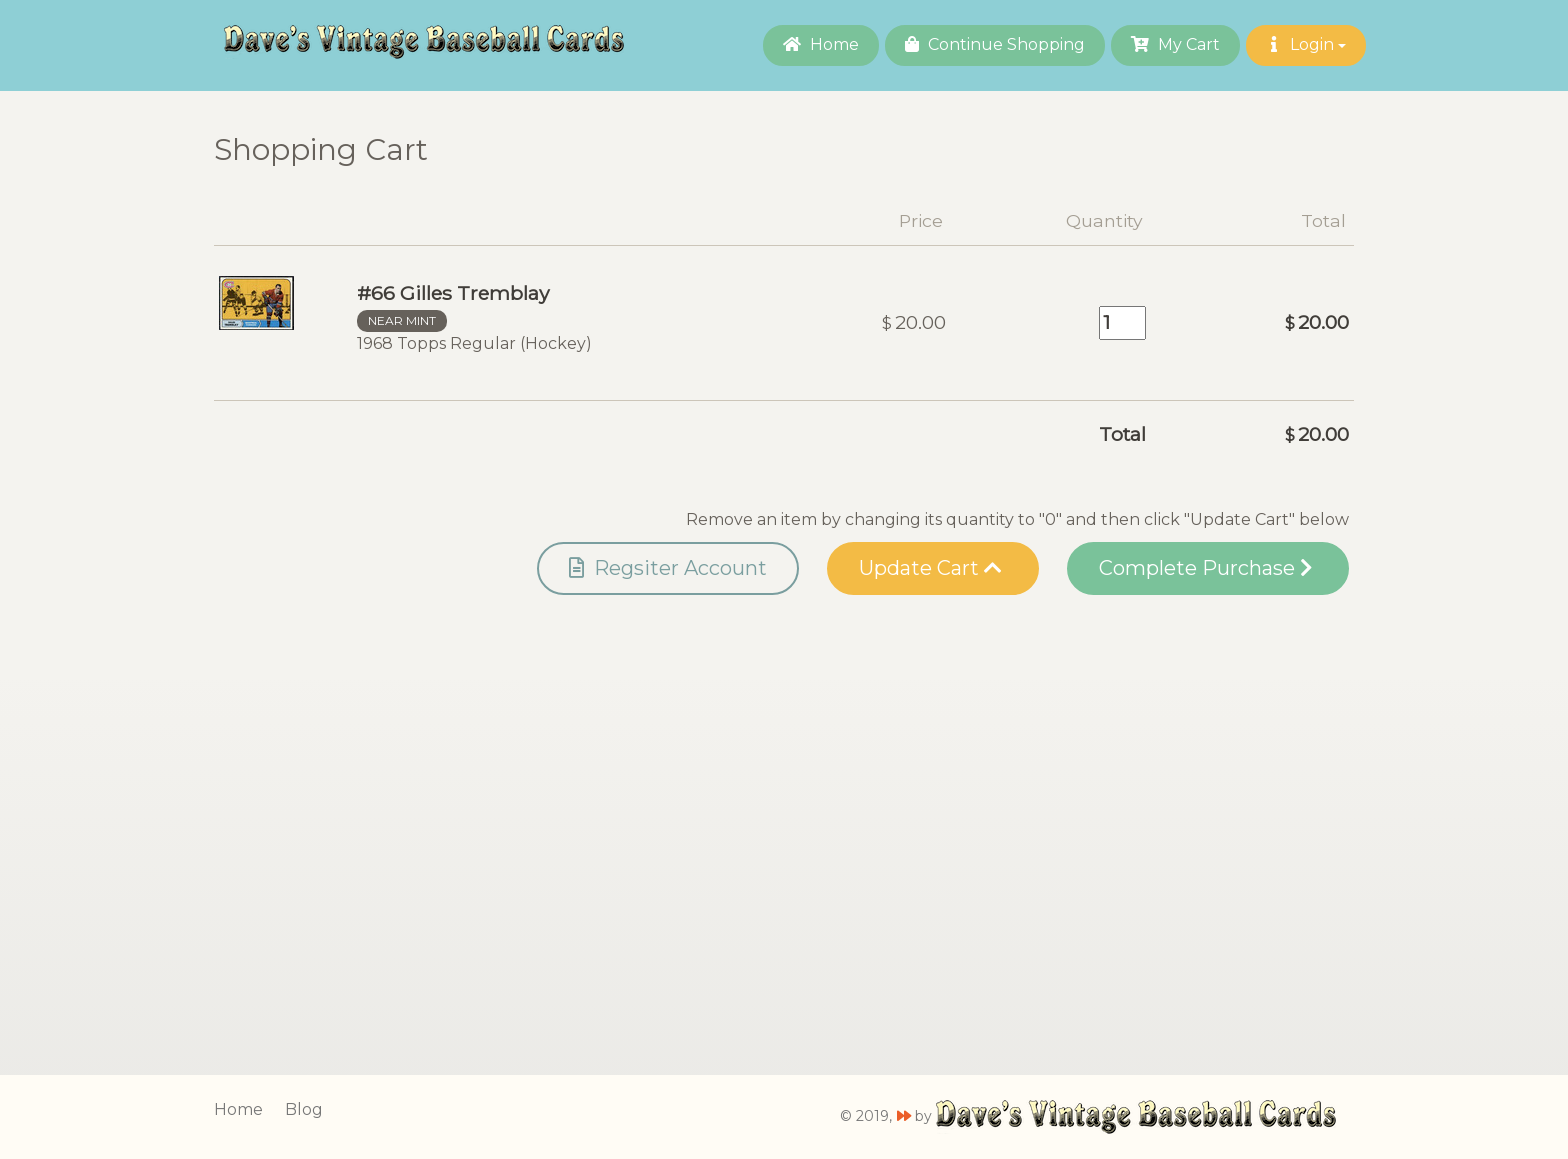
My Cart (1175, 44)
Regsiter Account (668, 568)
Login (1306, 44)
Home (821, 44)
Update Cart (930, 568)
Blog (304, 1109)
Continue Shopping (995, 44)
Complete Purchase (1205, 568)
